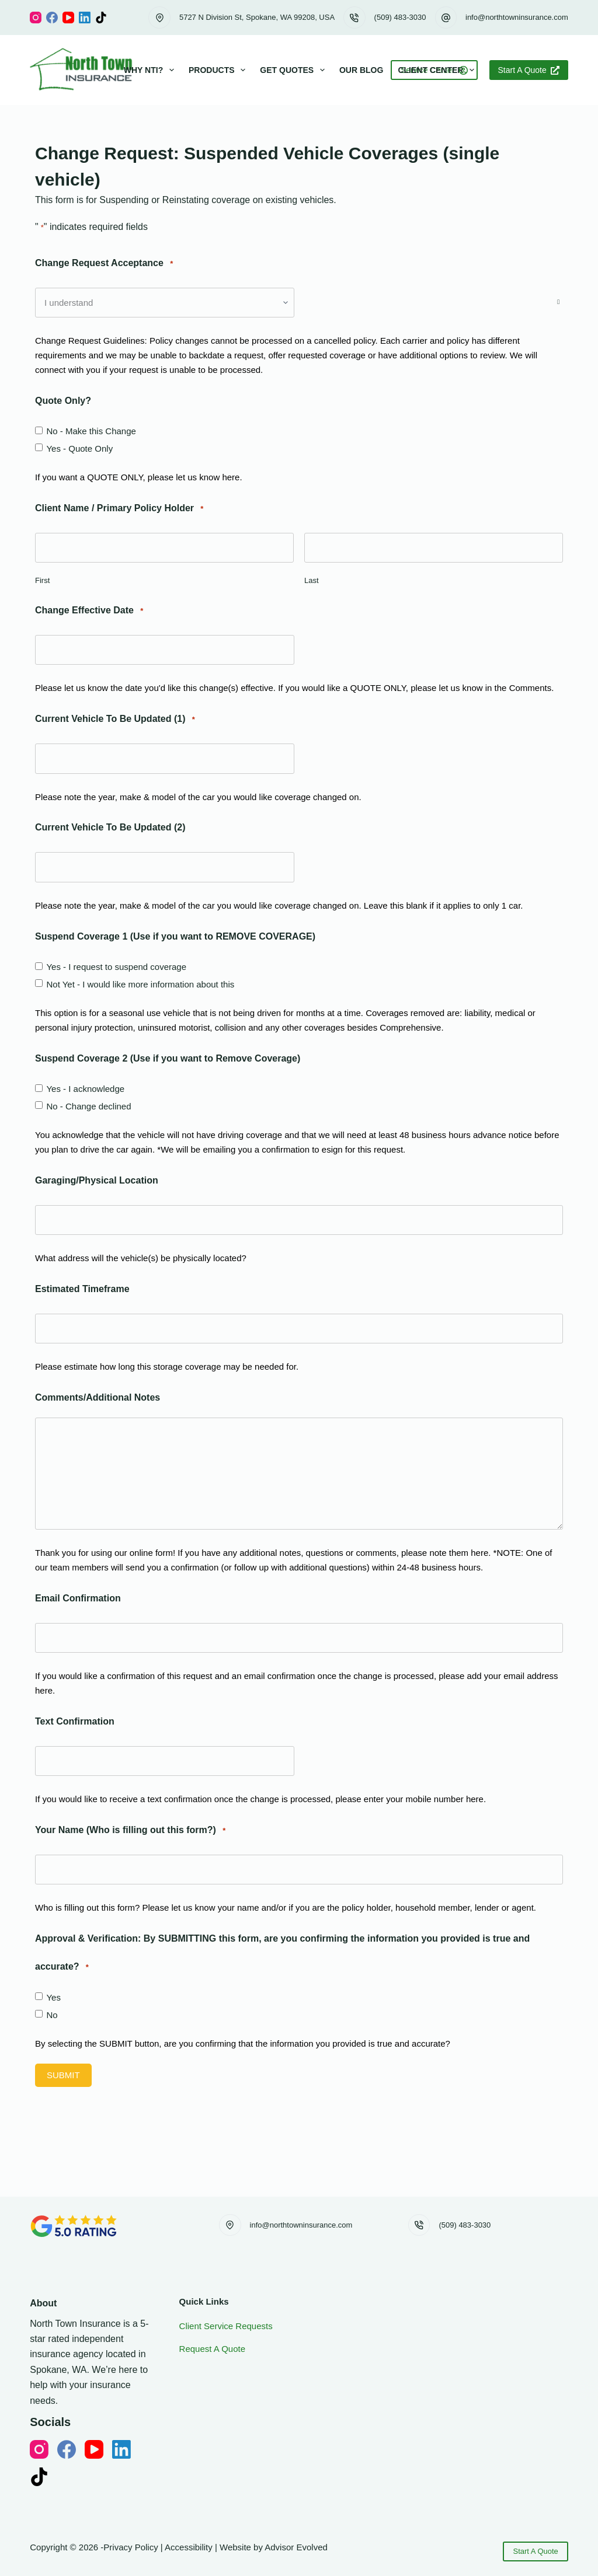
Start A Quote (528, 70)
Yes (53, 1997)
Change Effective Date (89, 610)
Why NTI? (151, 70)
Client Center (438, 70)
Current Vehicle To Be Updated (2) (110, 827)
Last (311, 580)
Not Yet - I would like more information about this (140, 984)
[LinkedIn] (85, 17)
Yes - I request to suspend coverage (116, 967)
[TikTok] (101, 17)
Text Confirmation (74, 1721)
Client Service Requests (226, 2326)
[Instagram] (35, 17)
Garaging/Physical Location (96, 1180)
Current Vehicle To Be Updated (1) (115, 719)
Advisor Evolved (296, 2547)
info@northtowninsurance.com (516, 17)
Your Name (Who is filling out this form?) (130, 1830)
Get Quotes (294, 70)
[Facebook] (52, 17)
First (42, 580)
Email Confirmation (78, 1598)
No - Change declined (88, 1106)
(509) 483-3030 (400, 17)
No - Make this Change (90, 431)
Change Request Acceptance (104, 263)
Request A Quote (212, 2349)
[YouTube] (68, 17)
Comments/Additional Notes (97, 1397)
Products (219, 70)
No (51, 2015)
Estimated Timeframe (82, 1289)
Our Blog (361, 70)
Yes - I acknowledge (85, 1089)
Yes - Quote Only (79, 448)
